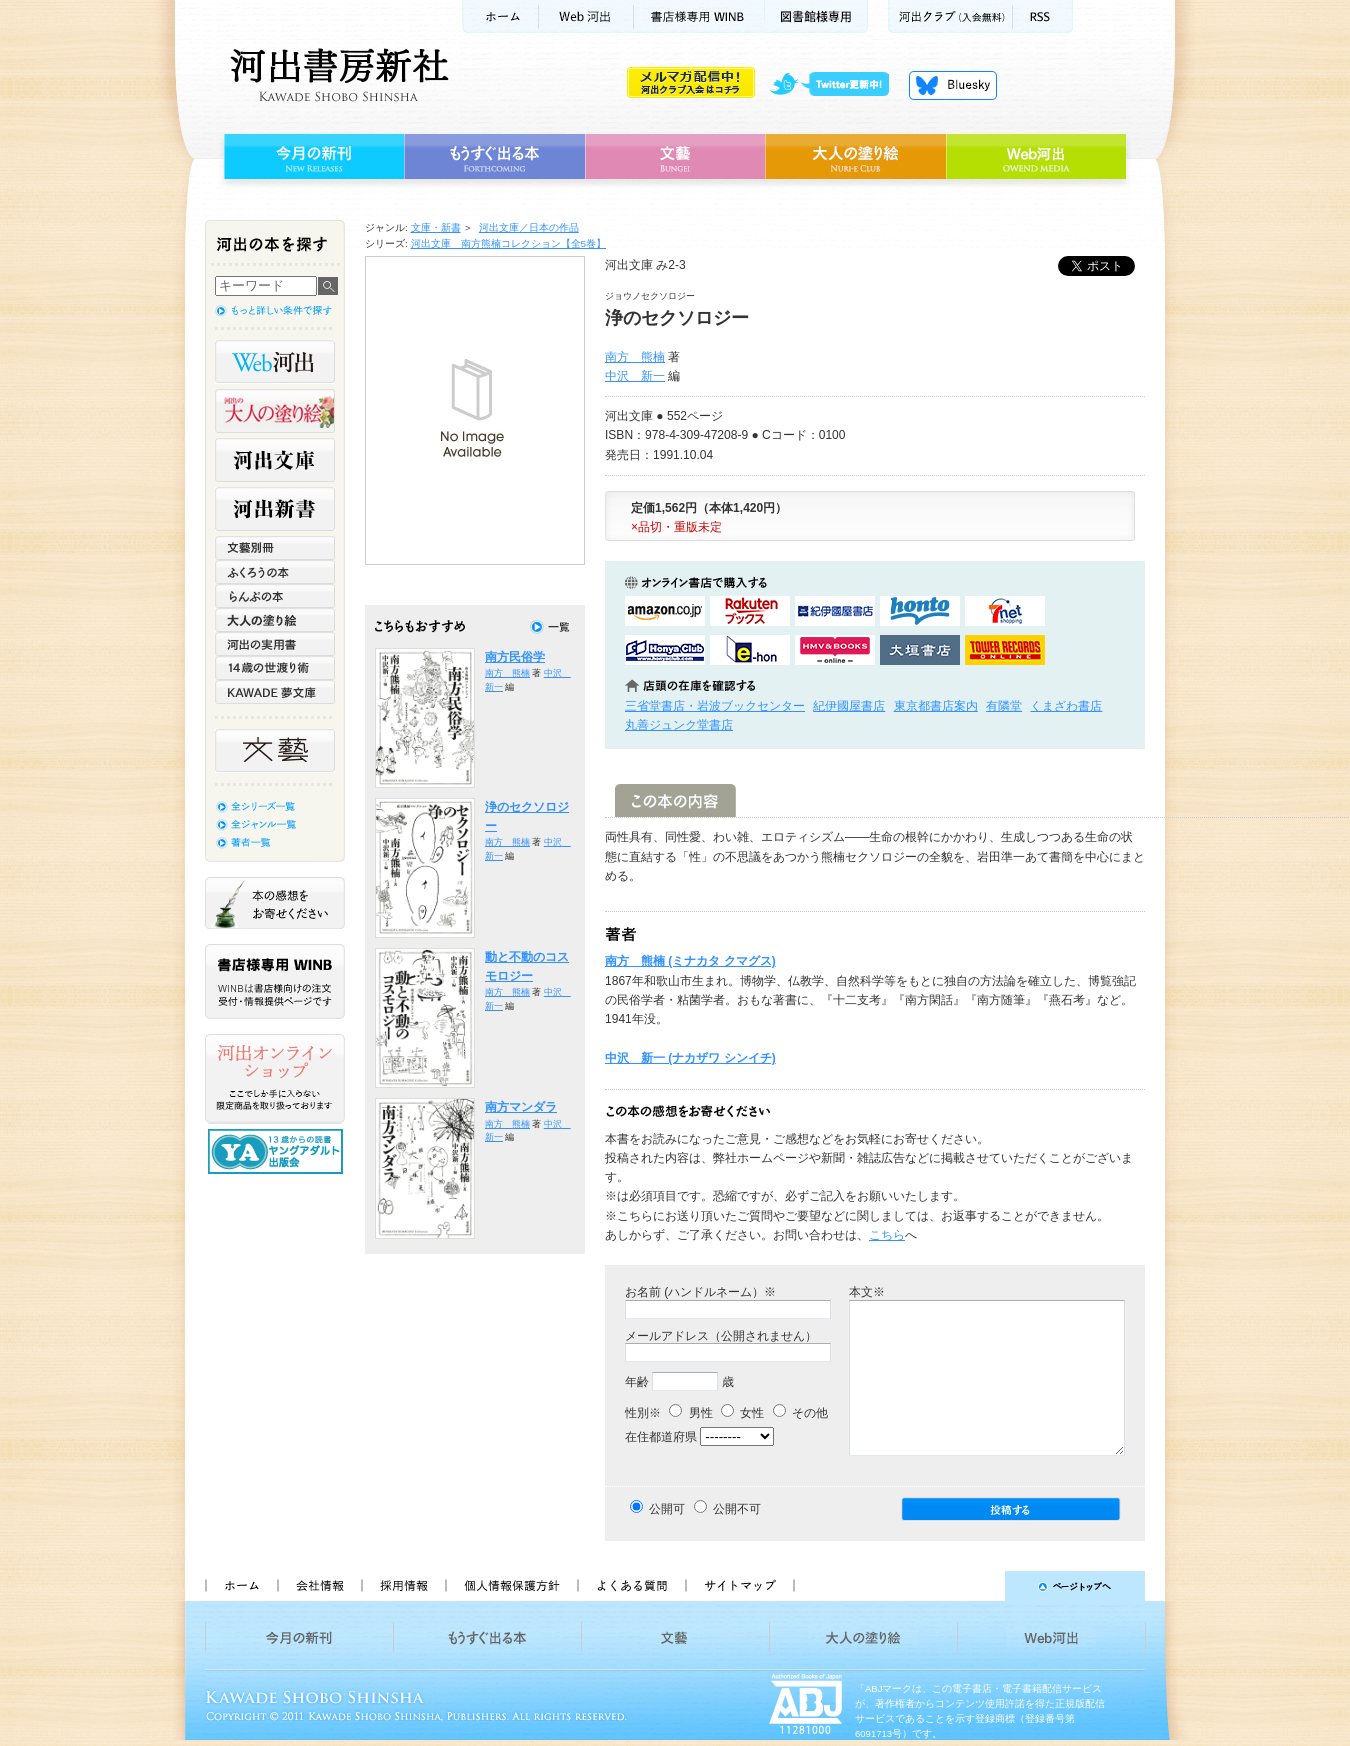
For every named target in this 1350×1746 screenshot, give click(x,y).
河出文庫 (275, 460)
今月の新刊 (311, 157)
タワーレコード (1005, 650)
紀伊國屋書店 (849, 706)
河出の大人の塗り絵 (275, 411)
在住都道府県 (661, 1437)
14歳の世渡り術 (275, 668)
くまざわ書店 (1066, 706)
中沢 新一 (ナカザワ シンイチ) (690, 1058)
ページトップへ (978, 1586)
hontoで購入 (920, 611)
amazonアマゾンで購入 (665, 611)
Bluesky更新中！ (953, 85)
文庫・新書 (436, 227)
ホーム (500, 16)
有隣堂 (1004, 706)
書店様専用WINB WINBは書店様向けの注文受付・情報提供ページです (275, 981)
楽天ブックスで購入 (750, 611)
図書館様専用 (816, 16)
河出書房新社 (336, 75)
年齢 (637, 1382)
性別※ (643, 1413)
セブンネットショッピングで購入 (1005, 611)
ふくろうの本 (275, 572)
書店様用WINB (699, 16)
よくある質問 (631, 1586)
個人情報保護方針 (511, 1586)
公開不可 (737, 1509)
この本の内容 (675, 800)
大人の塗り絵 (855, 157)
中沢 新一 (635, 376)
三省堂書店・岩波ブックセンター (715, 706)
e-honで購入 (750, 650)
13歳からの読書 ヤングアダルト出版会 (278, 1151)
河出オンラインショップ (275, 1079)
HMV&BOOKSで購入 (835, 650)
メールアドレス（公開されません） (721, 1336)
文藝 (675, 157)
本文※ (867, 1292)
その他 (800, 1413)
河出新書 (275, 509)
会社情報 (319, 1586)
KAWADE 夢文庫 (275, 692)
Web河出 (586, 16)
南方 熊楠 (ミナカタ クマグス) (690, 961)
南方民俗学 (515, 657)
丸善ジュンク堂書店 (679, 725)
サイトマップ (740, 1586)
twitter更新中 (836, 85)
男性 (690, 1413)
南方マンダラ (521, 1107)
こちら (887, 1235)
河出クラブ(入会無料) (950, 16)
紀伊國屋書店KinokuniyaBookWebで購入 (835, 611)
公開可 (667, 1509)
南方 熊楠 (635, 357)
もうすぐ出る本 (494, 157)
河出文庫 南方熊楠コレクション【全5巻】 (509, 243)
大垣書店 (920, 650)
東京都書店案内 (936, 706)
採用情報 (403, 1586)
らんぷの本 (275, 596)
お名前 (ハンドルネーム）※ (700, 1292)
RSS (1043, 16)
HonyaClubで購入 (665, 650)
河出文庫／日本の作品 (529, 227)
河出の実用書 (275, 644)
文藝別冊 (275, 548)
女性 (742, 1413)
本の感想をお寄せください (275, 903)
